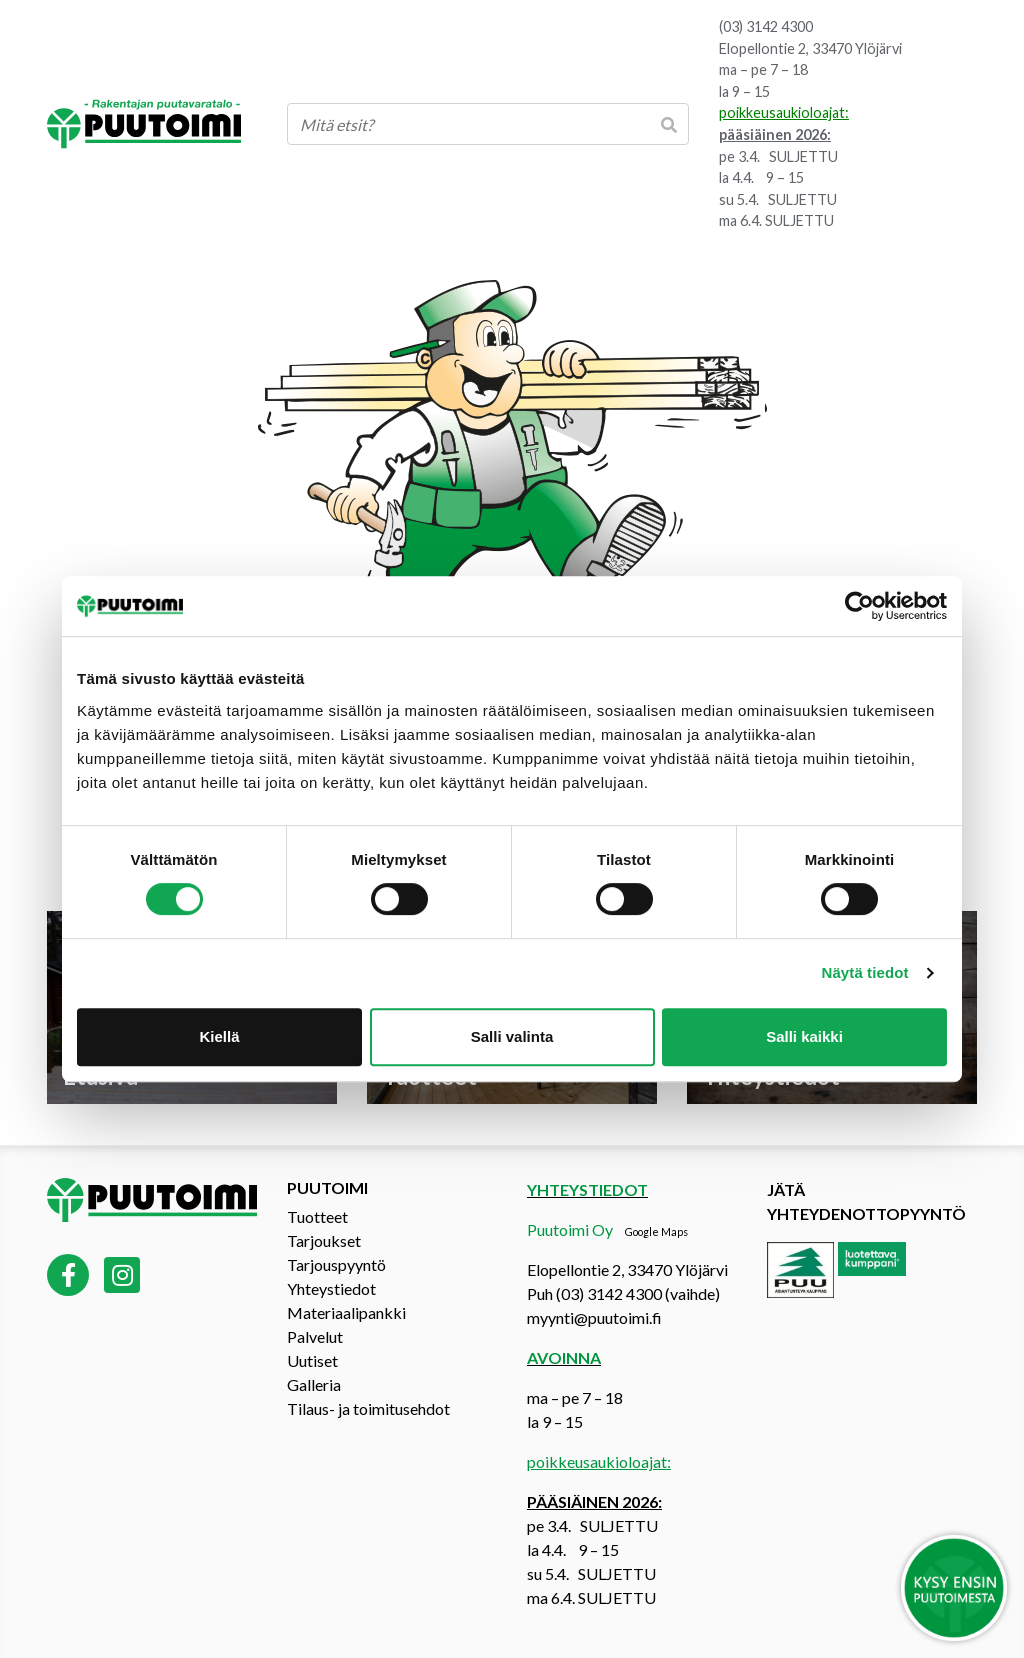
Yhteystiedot (331, 1288)
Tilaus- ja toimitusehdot (368, 1408)
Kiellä (219, 1036)
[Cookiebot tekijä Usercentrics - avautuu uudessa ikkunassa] (859, 606)
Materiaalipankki (346, 1312)
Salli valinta (512, 1036)
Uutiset (312, 1360)
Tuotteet (317, 1216)
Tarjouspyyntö (336, 1264)
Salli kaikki (804, 1036)
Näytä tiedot (865, 972)
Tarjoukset (324, 1240)
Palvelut (315, 1336)
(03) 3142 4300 (766, 26)
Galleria (314, 1384)
